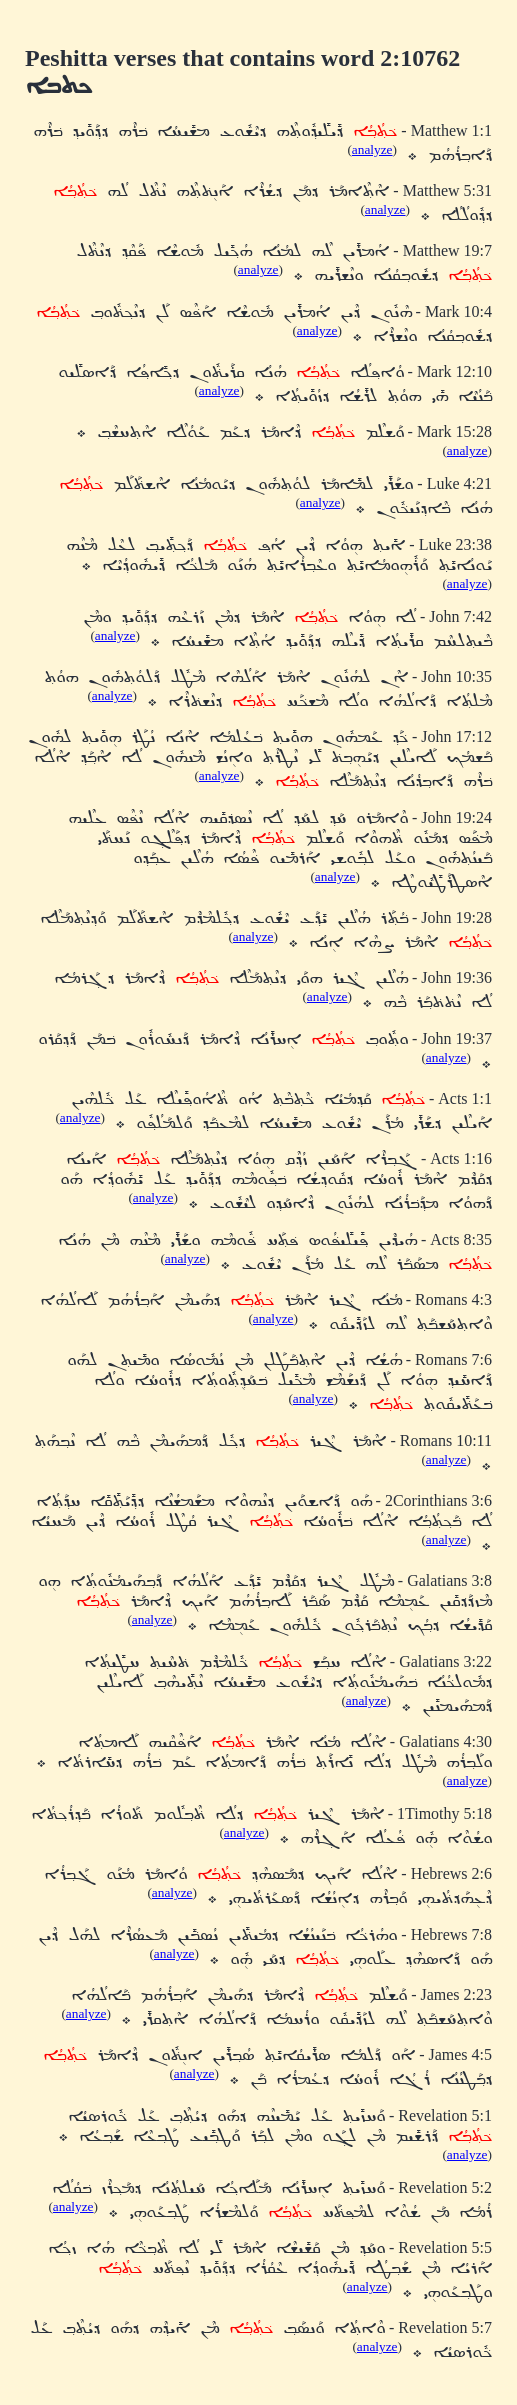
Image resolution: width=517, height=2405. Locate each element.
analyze (372, 149)
